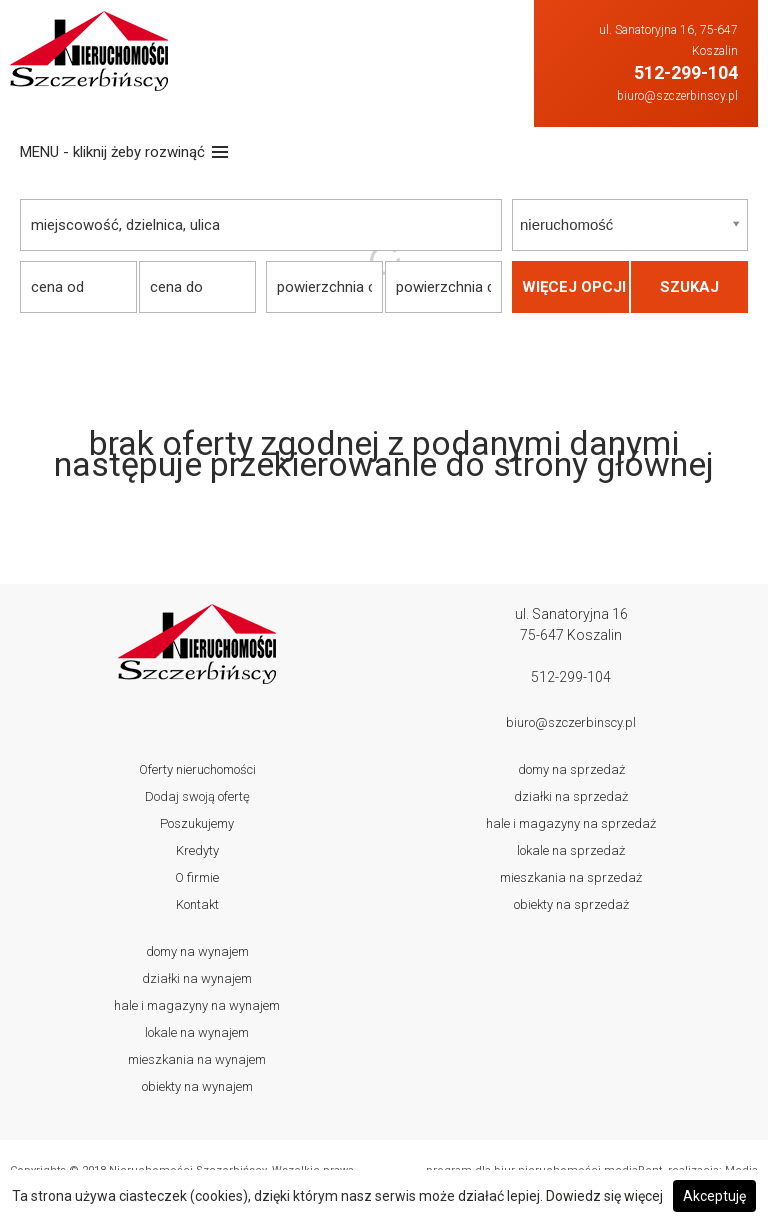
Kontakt (197, 904)
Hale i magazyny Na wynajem (197, 1005)
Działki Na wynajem (197, 978)
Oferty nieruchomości (197, 769)
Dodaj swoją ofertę (197, 796)
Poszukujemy (197, 823)
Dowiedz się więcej (604, 1196)
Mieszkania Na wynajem (197, 1059)
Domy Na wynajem (197, 951)
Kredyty (197, 850)
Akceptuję (714, 1196)
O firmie (197, 877)
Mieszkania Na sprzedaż (571, 877)
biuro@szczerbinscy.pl (677, 96)
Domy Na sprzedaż (571, 769)
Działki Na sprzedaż (571, 796)
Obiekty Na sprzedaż (571, 904)
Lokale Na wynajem (197, 1032)
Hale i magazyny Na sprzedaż (571, 823)
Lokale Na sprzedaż (571, 850)
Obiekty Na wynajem (197, 1086)
